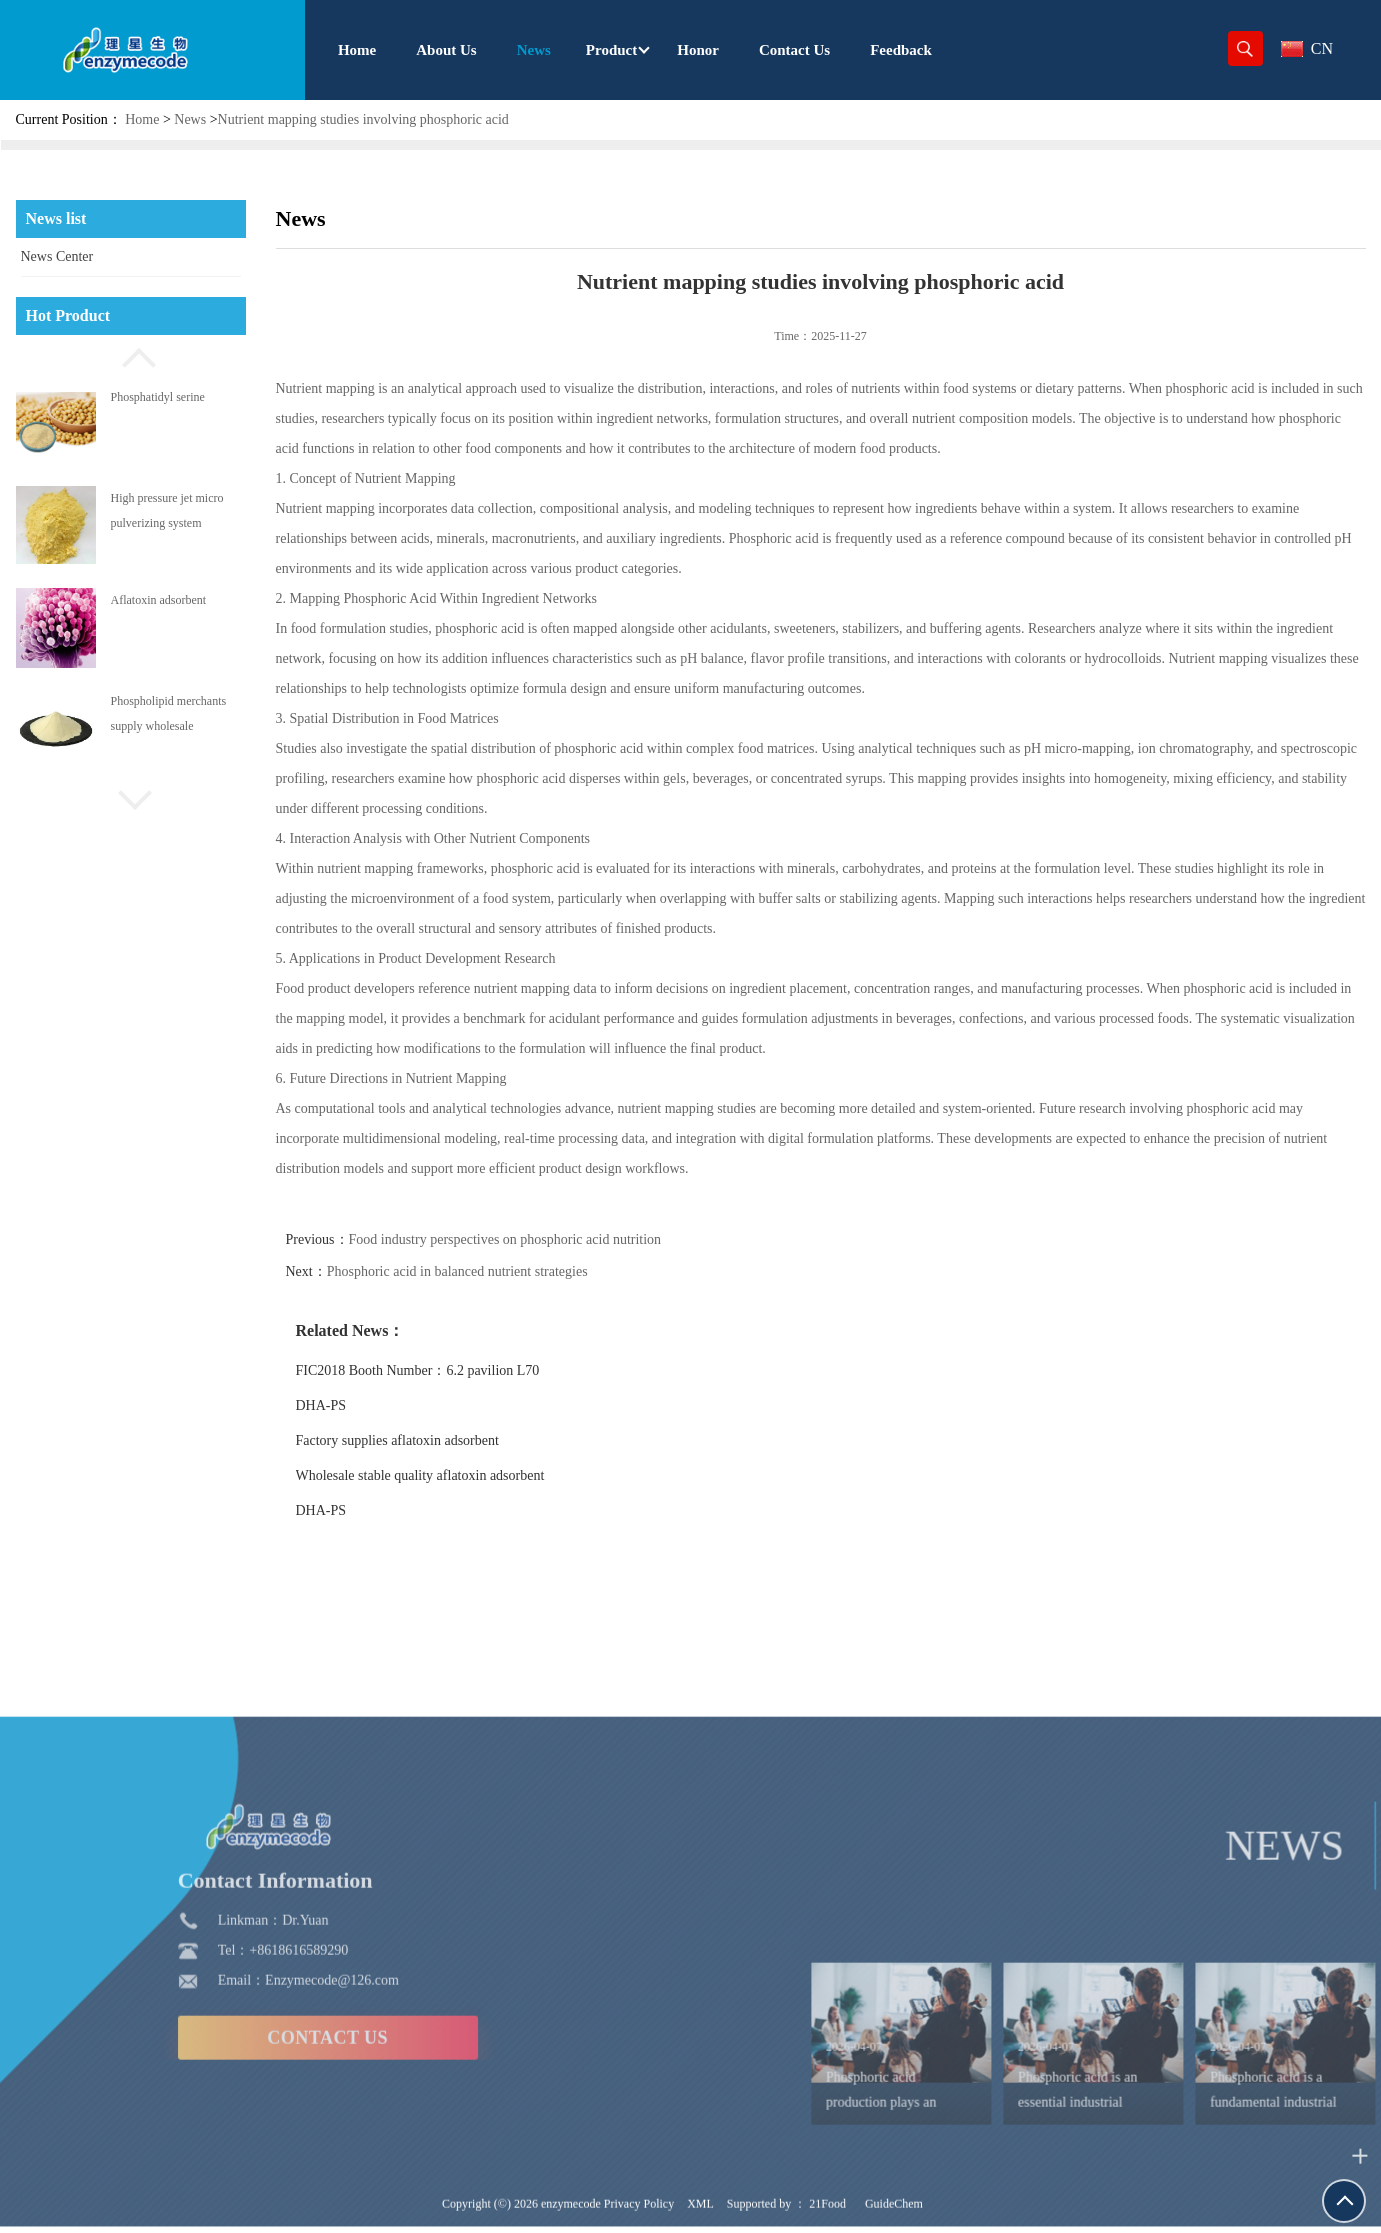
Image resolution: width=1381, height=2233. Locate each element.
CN (1307, 48)
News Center (57, 256)
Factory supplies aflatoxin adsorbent (449, 1440)
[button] (131, 355)
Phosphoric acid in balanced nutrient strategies (509, 1271)
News (190, 119)
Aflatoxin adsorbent (159, 600)
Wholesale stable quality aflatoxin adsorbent (472, 1475)
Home (142, 119)
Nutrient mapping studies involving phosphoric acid (363, 119)
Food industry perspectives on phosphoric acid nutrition (557, 1239)
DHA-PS (373, 1405)
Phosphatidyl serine (158, 397)
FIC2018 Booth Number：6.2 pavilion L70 (470, 1370)
